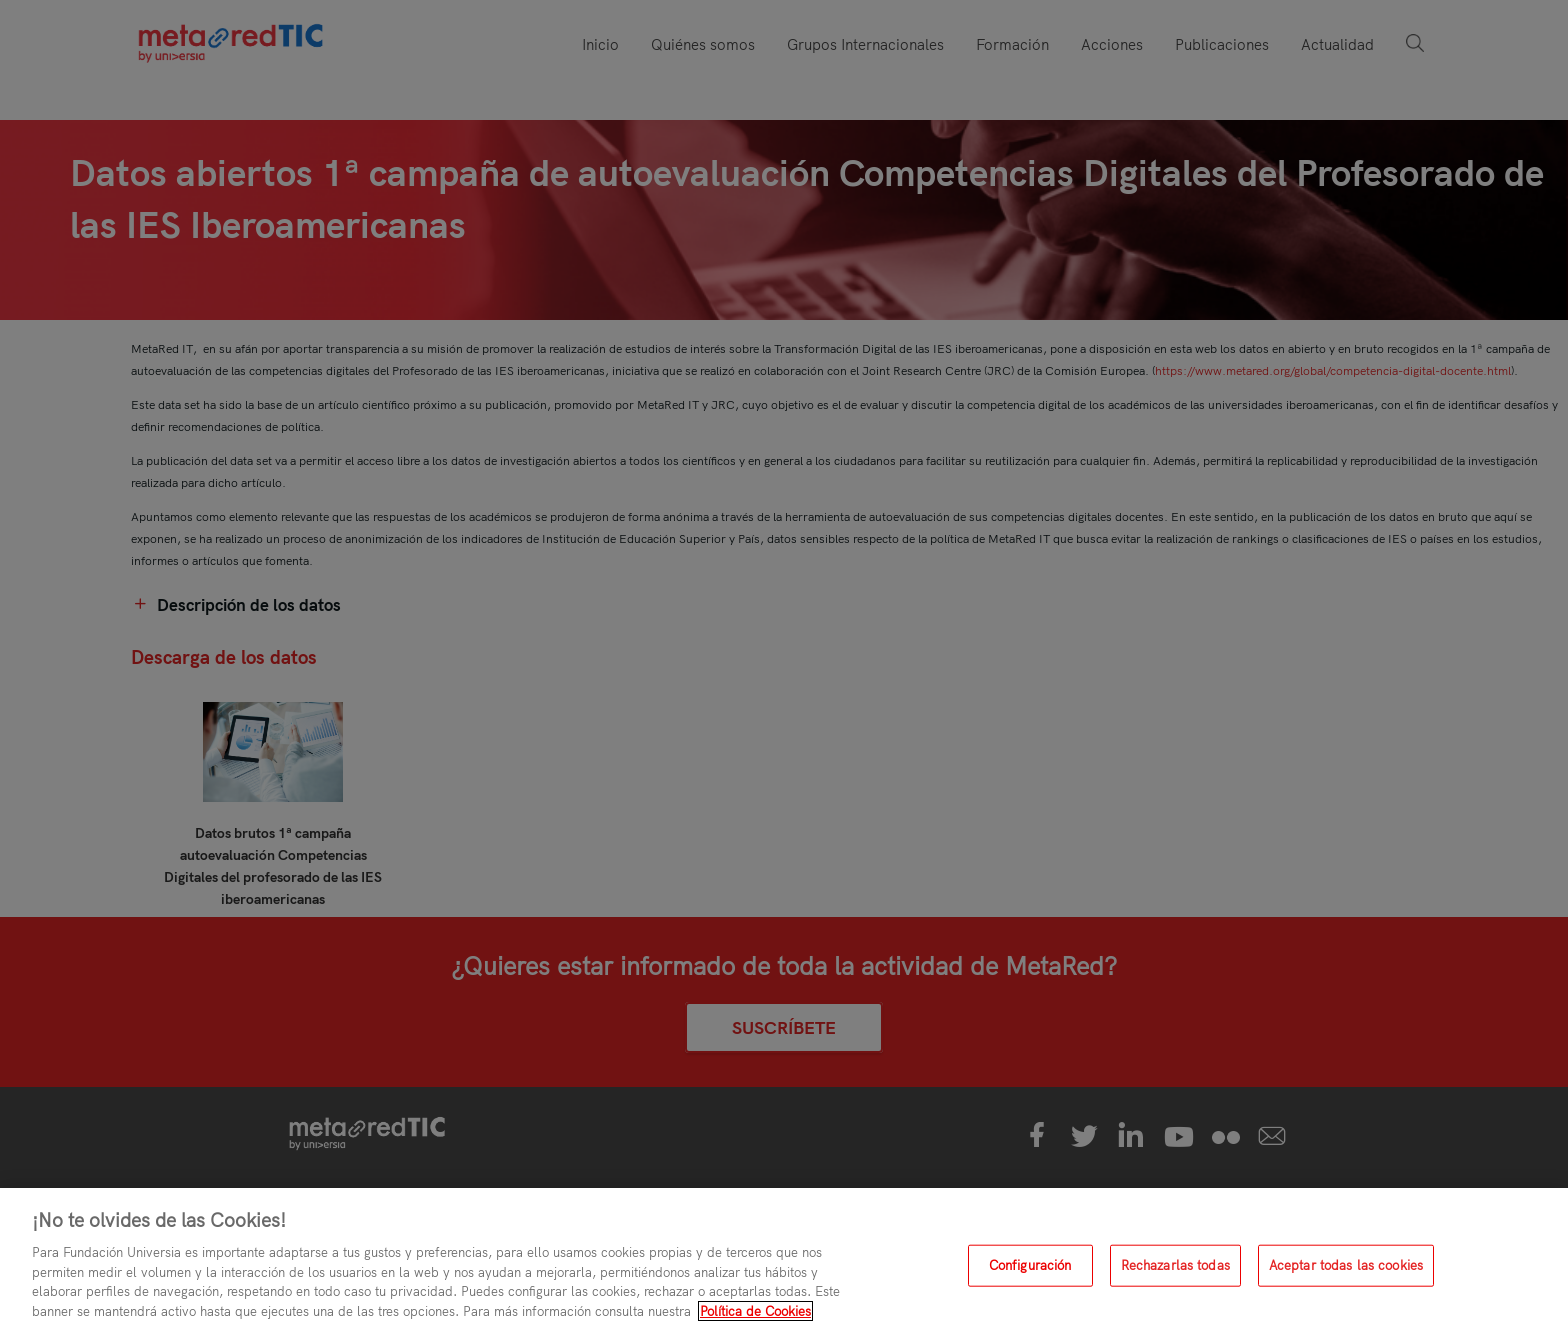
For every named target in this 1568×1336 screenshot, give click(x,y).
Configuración (1030, 1272)
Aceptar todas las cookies (1346, 1272)
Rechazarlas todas (1175, 1272)
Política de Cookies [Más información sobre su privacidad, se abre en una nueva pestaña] (755, 1318)
